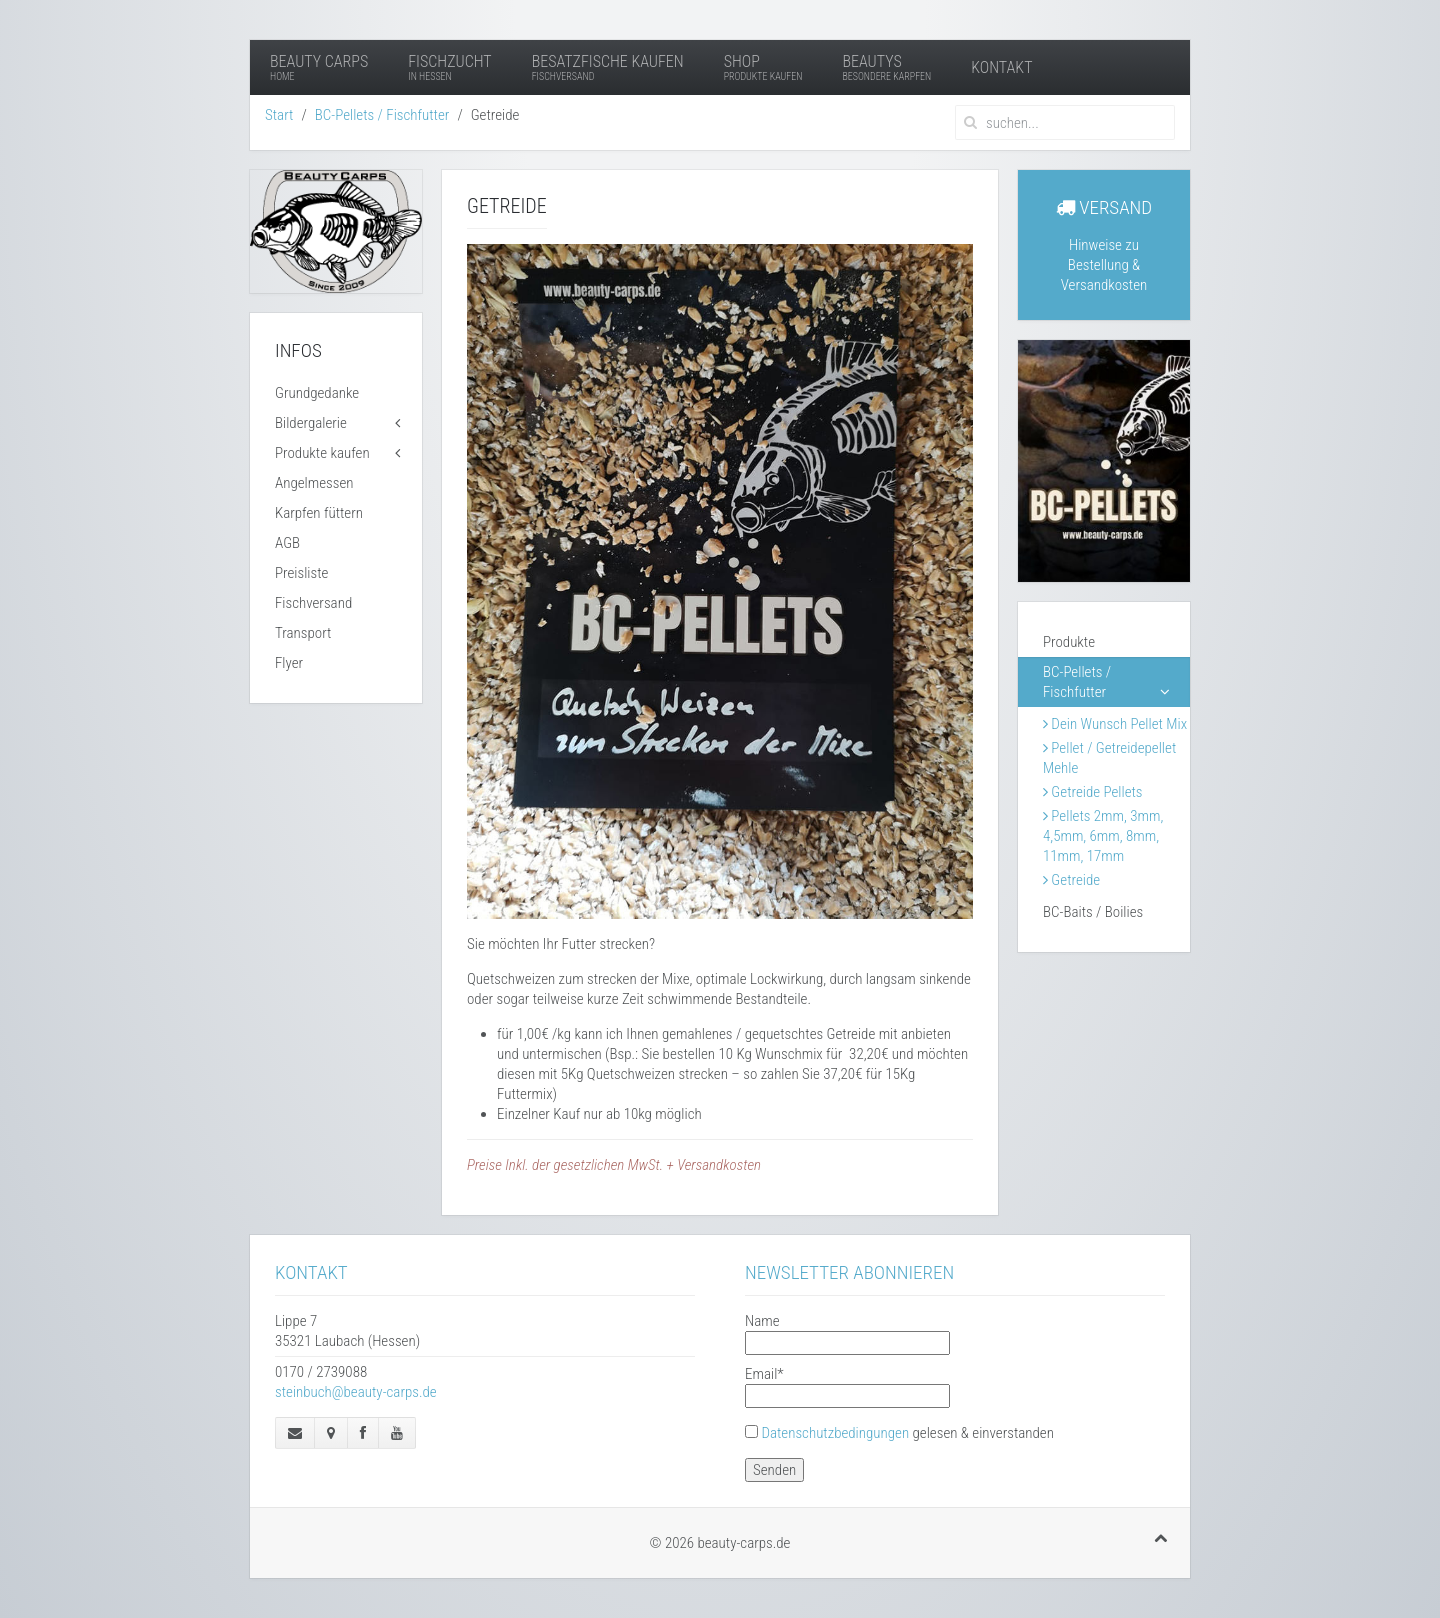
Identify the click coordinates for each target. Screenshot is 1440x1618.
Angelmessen (314, 483)
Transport (303, 633)
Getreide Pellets (1093, 792)
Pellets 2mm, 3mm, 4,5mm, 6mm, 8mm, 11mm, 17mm (1103, 836)
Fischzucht (449, 67)
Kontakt (1001, 67)
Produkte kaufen (322, 453)
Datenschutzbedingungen (835, 1433)
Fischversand (313, 603)
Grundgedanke (317, 393)
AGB (287, 543)
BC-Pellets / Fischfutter (382, 115)
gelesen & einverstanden (907, 1433)
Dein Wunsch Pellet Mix (1115, 724)
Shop (763, 67)
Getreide (1071, 880)
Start (279, 115)
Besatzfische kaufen (608, 67)
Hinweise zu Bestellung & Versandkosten (1104, 265)
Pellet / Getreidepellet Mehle (1109, 758)
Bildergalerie (311, 423)
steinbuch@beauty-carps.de (356, 1392)
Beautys (886, 67)
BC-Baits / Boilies (1093, 912)
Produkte (1069, 642)
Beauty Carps (319, 67)
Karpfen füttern (319, 513)
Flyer (289, 663)
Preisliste (301, 573)
